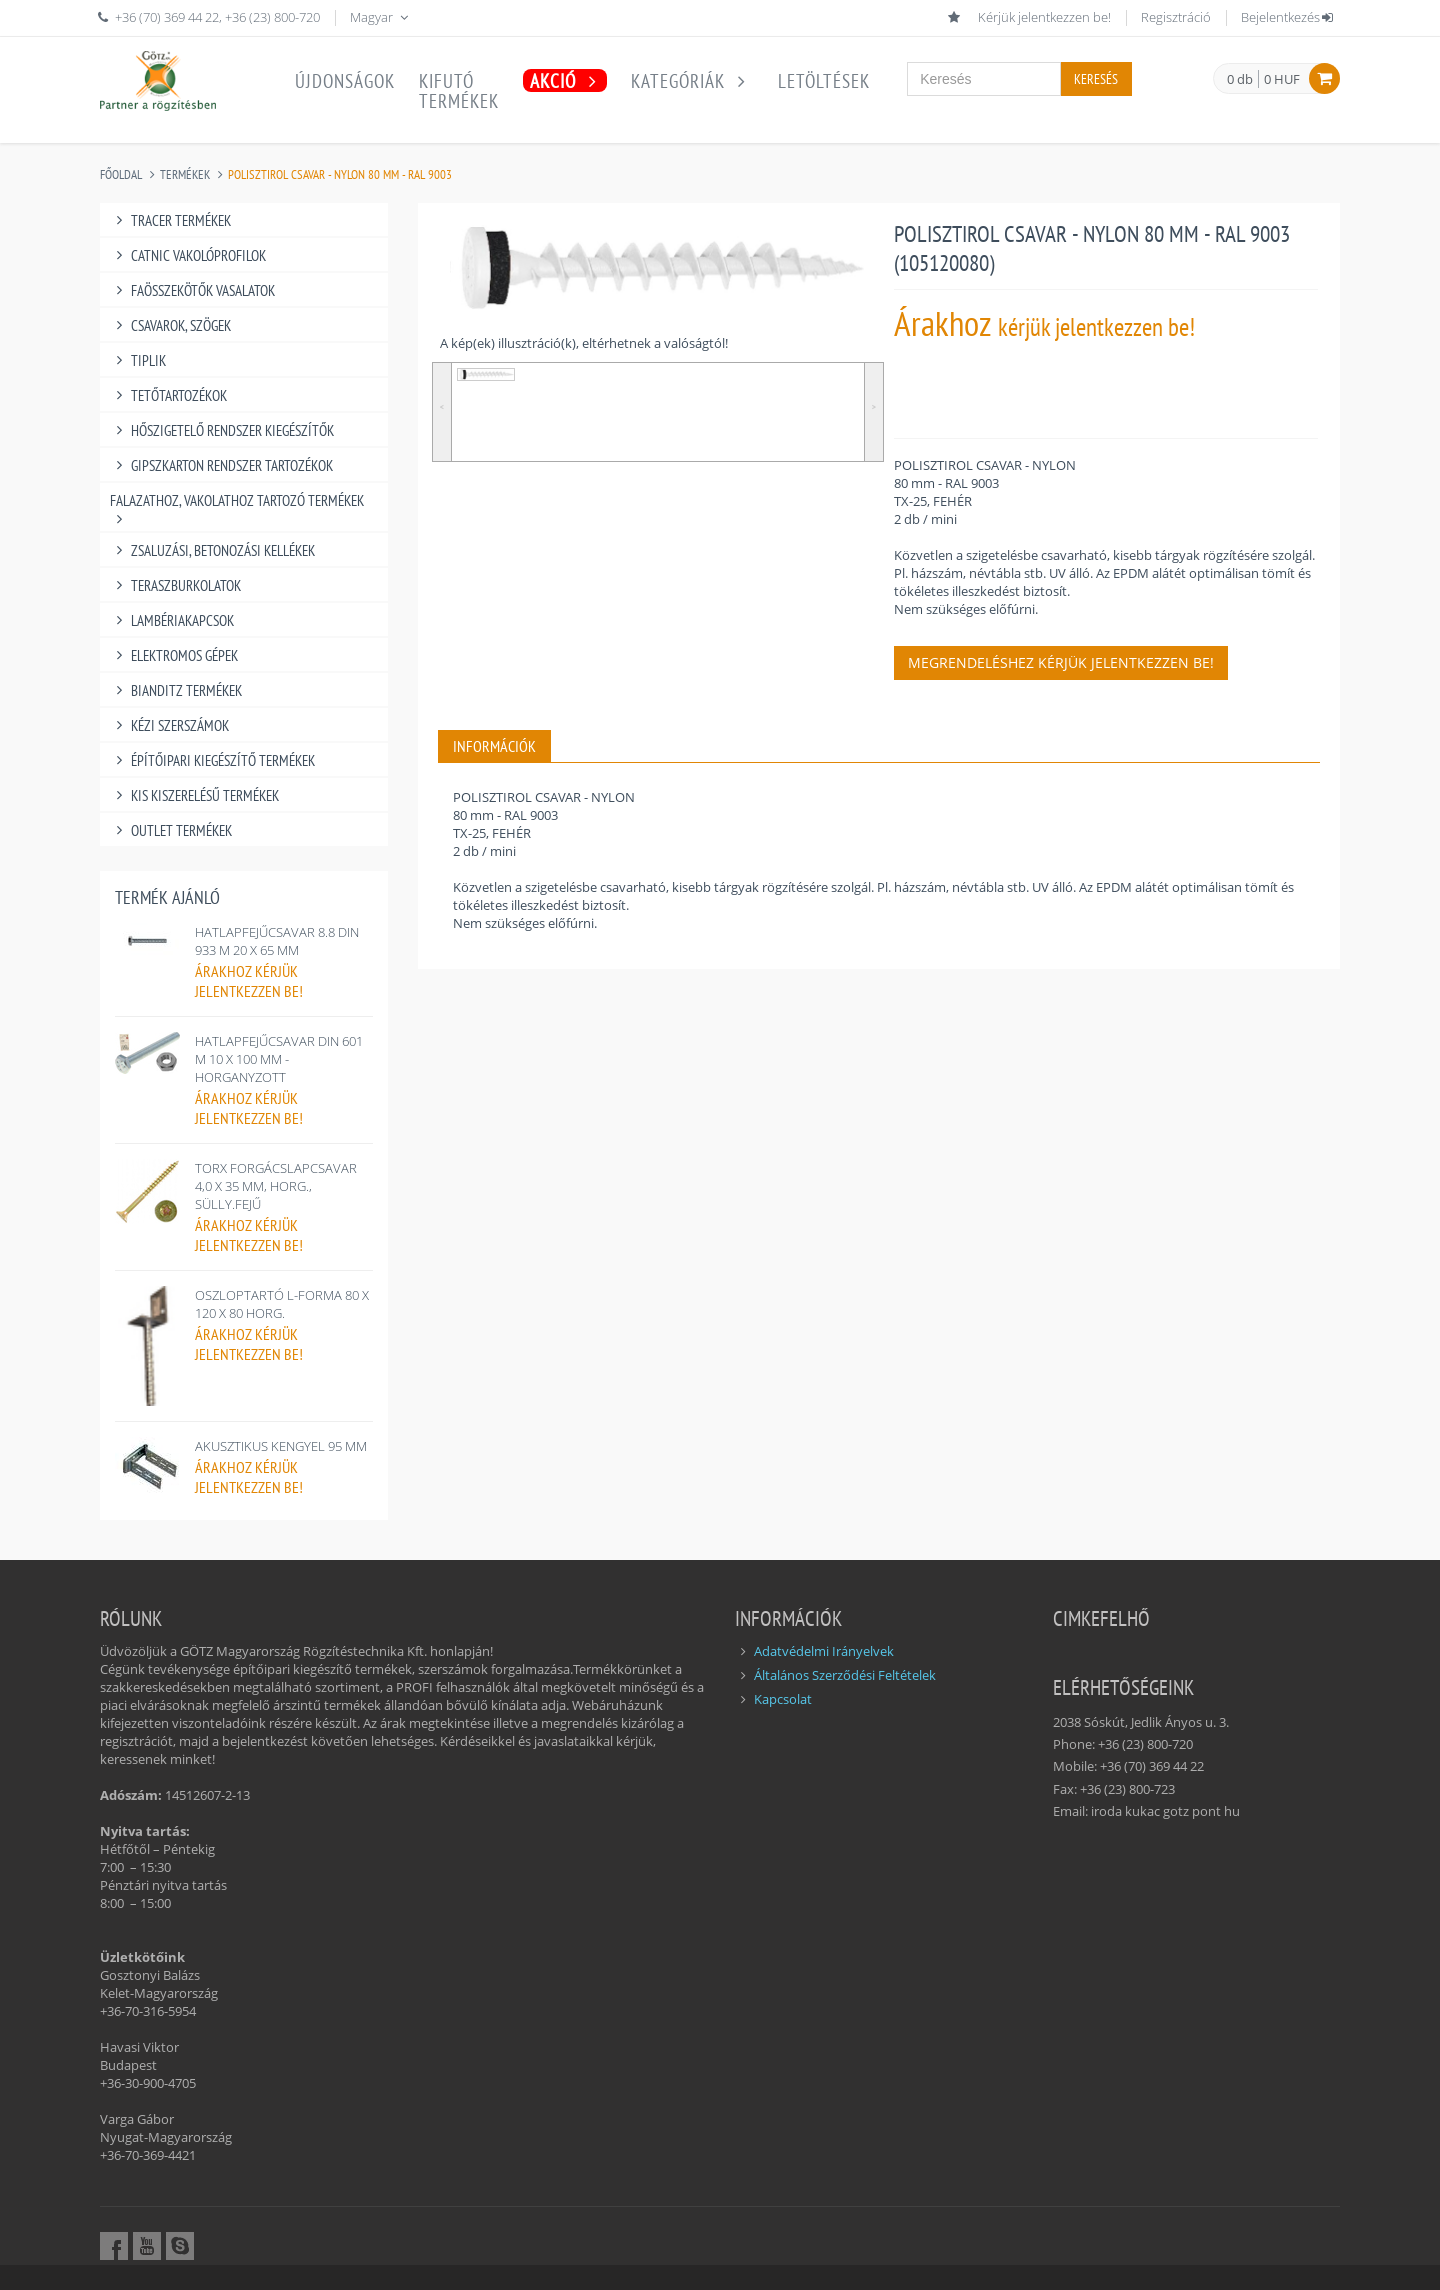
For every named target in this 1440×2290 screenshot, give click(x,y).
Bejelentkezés (1288, 17)
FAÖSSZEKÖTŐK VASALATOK (192, 290)
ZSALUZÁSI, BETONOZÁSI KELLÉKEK (212, 550)
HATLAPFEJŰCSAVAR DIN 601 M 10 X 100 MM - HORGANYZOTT (279, 1059)
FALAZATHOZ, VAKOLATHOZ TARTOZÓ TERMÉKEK (237, 500)
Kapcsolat (783, 1699)
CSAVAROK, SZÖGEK (170, 325)
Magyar (381, 17)
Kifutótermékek (459, 91)
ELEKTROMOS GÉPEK (174, 655)
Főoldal (121, 174)
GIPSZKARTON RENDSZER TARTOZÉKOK (221, 465)
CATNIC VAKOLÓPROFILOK (188, 255)
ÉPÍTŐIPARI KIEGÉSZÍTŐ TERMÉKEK (212, 760)
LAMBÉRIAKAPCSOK (172, 620)
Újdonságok (345, 81)
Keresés (1096, 79)
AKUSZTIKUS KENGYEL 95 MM (281, 1446)
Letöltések (824, 81)
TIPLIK (138, 360)
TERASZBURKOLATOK (175, 585)
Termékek (185, 174)
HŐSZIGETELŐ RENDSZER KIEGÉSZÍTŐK (222, 430)
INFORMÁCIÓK (494, 746)
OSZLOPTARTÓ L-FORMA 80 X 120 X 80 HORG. (282, 1304)
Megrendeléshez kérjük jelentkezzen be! (1061, 662)
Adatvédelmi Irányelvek (824, 1651)
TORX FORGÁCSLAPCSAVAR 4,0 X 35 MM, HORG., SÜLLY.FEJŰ (276, 1186)
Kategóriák (692, 81)
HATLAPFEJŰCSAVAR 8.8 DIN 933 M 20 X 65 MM (277, 941)
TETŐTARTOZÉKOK (168, 395)
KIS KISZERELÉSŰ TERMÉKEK (194, 795)
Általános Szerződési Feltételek (845, 1675)
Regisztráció (1176, 17)
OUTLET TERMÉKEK (171, 830)
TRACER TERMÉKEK (170, 220)
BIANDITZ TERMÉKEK (176, 690)
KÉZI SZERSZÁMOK (169, 725)
